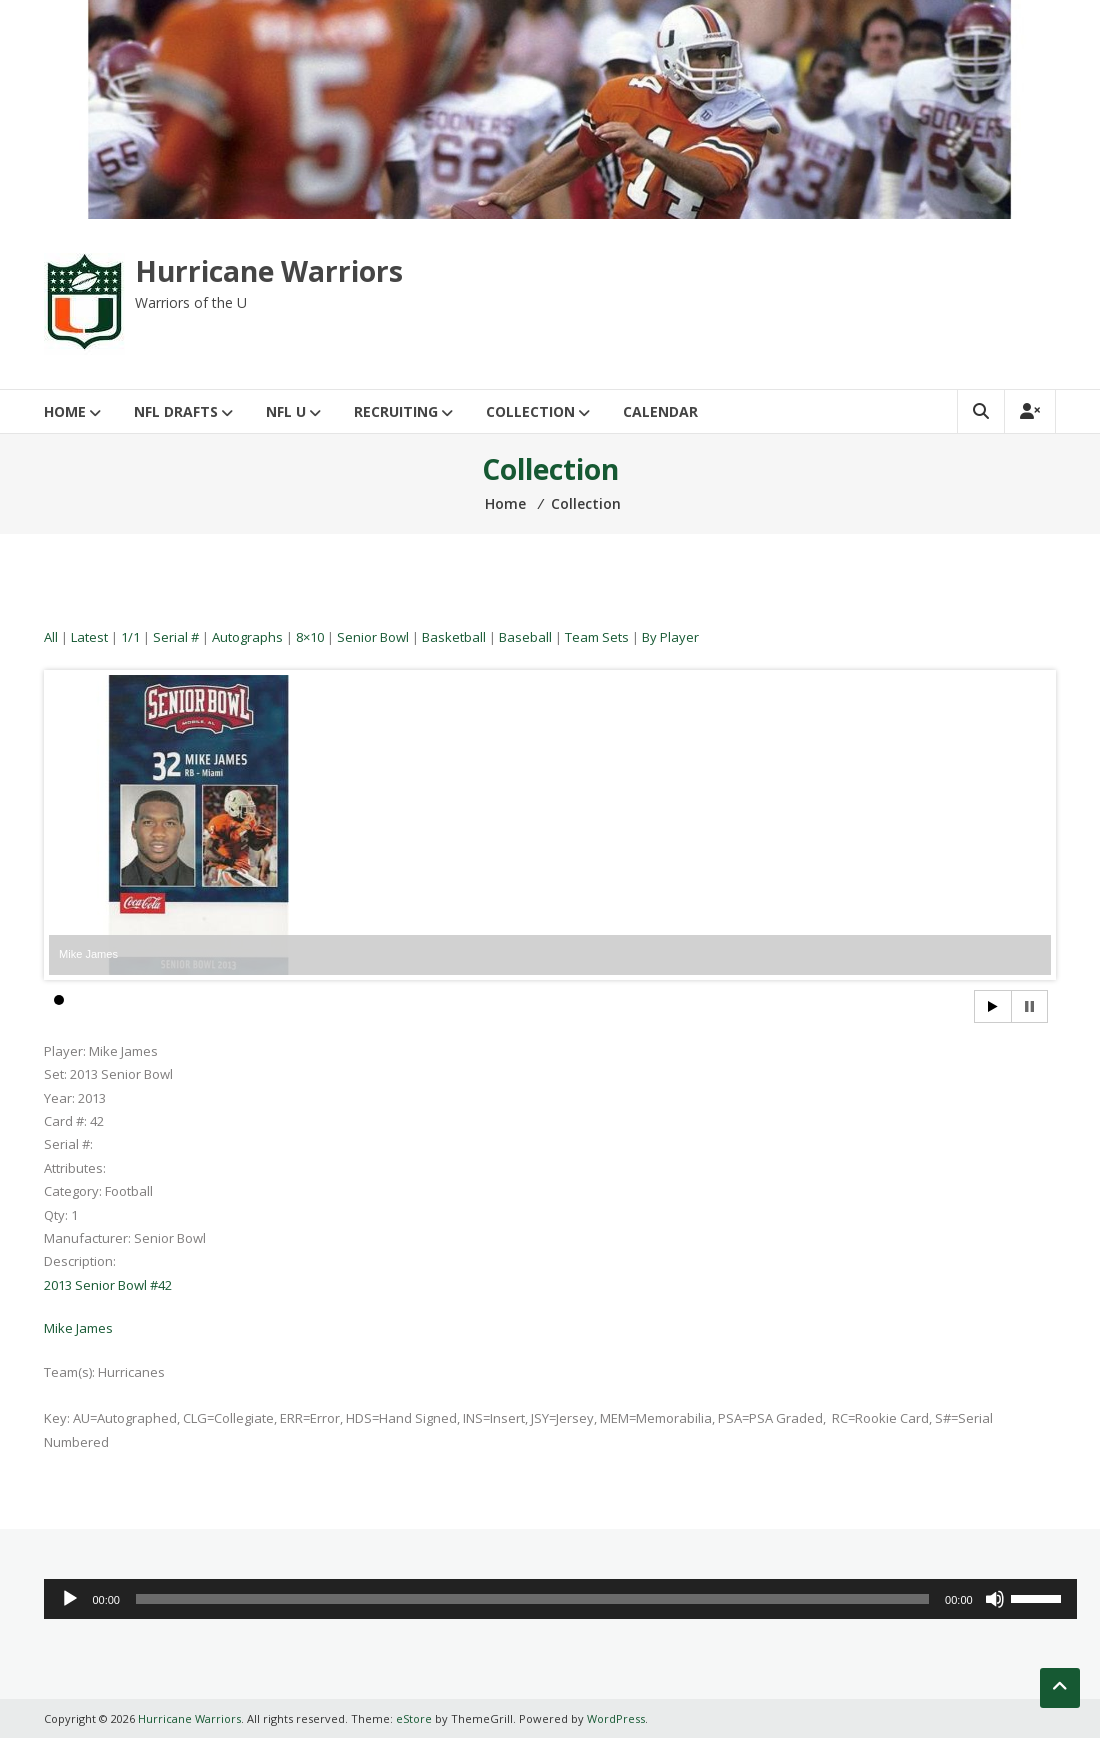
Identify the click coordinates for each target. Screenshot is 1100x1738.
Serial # (176, 637)
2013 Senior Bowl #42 (108, 1285)
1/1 (130, 637)
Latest (89, 637)
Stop (1029, 1006)
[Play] (70, 1599)
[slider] (532, 1599)
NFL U (286, 411)
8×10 (310, 637)
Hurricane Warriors (269, 271)
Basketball (454, 637)
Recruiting (396, 411)
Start (993, 1006)
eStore (414, 1718)
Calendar (660, 411)
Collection (530, 411)
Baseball (525, 637)
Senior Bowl (373, 637)
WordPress (616, 1718)
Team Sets (597, 637)
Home (65, 411)
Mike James (78, 1328)
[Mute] (995, 1599)
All (51, 637)
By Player (670, 637)
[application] (560, 1599)
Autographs (247, 637)
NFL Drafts (176, 411)
